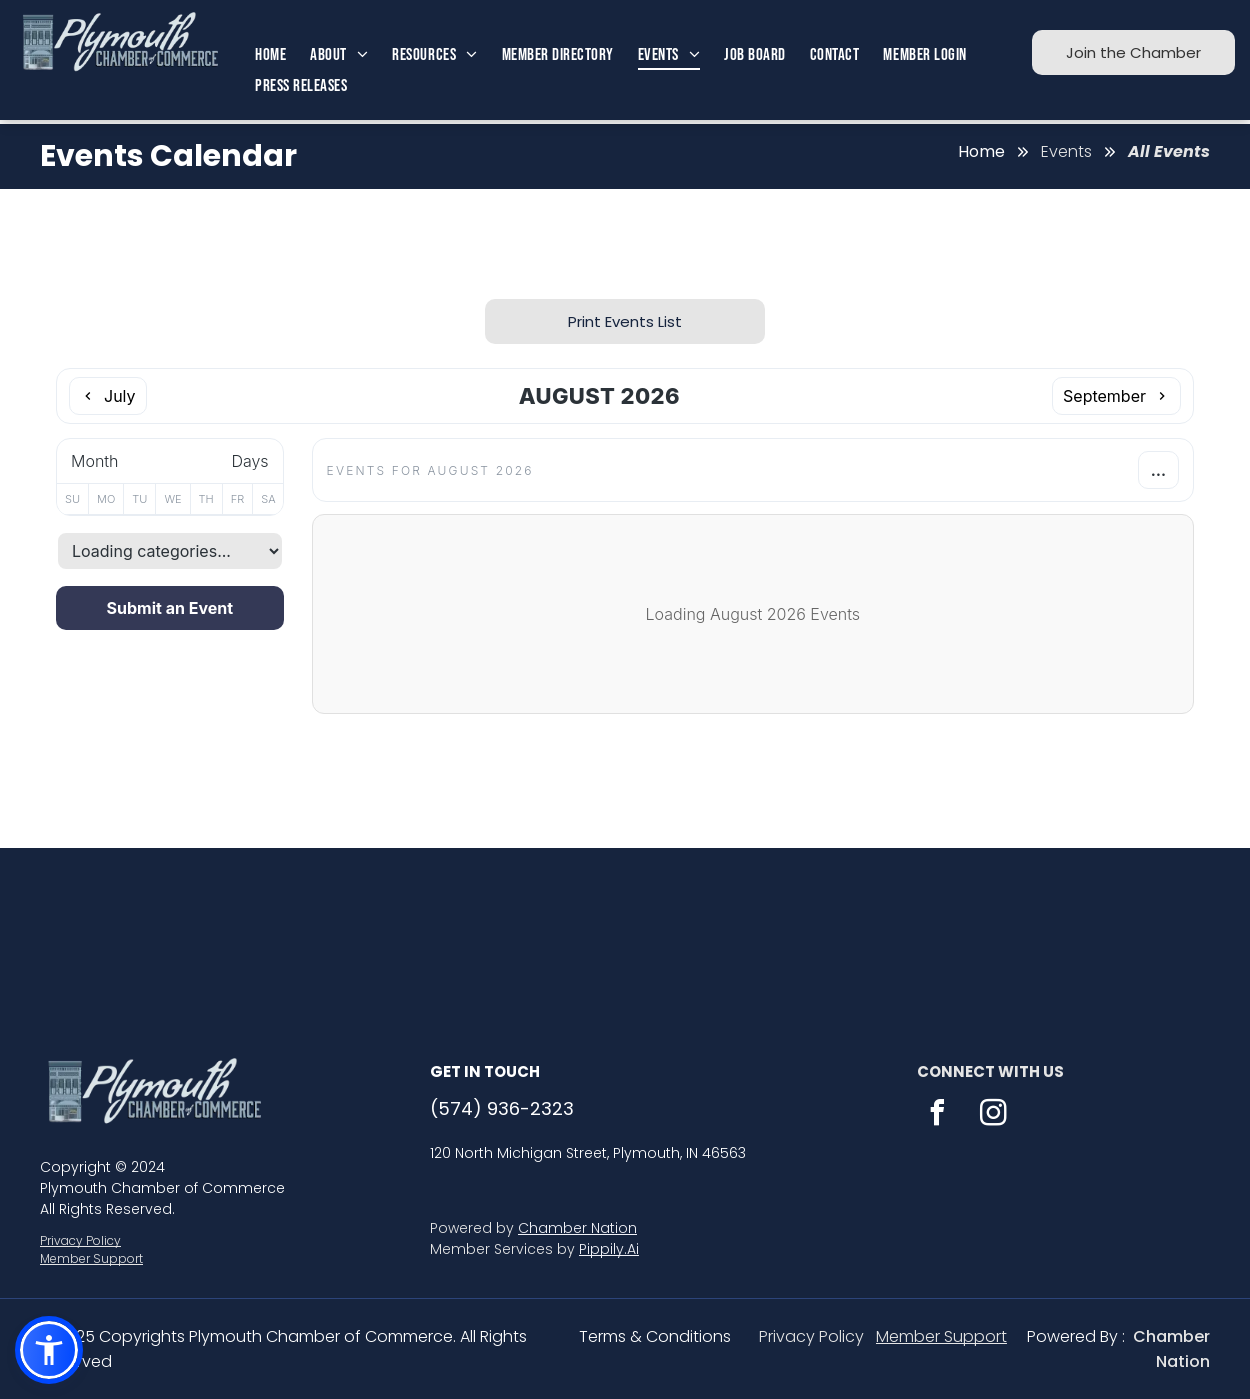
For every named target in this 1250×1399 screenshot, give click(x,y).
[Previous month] (108, 396)
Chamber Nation (577, 1228)
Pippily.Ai (609, 1249)
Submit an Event (170, 608)
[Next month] (1116, 396)
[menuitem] (270, 55)
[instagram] (993, 1115)
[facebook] (937, 1115)
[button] (49, 1350)
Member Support (91, 1258)
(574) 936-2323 (502, 1108)
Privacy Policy (80, 1240)
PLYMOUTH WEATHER (625, 923)
